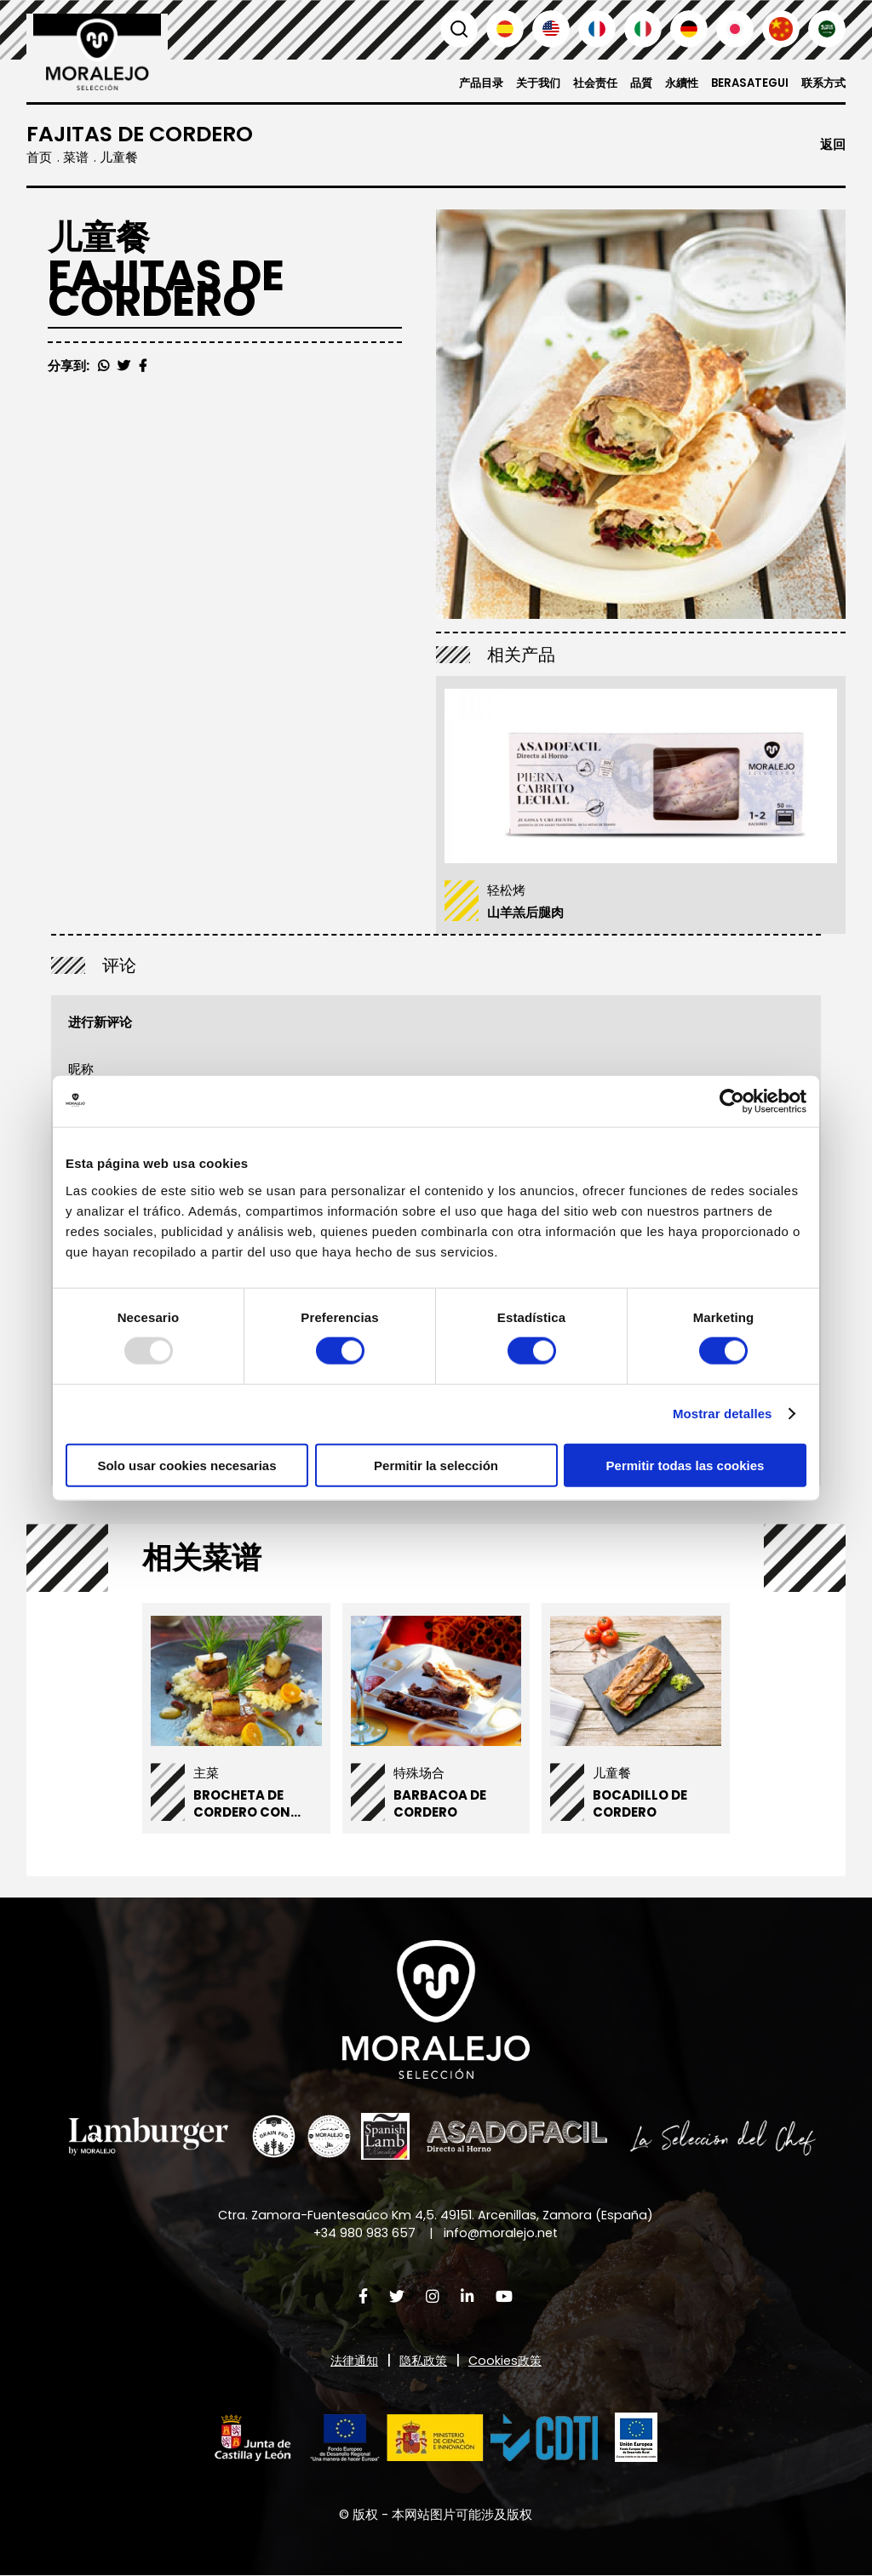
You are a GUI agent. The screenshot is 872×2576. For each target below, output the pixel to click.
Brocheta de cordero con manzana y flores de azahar (255, 1821)
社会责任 (582, 83)
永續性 (673, 83)
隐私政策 (423, 2361)
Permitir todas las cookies (685, 1464)
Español (505, 29)
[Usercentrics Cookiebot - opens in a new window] (731, 1101)
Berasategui (744, 83)
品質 (631, 83)
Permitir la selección (436, 1464)
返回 (833, 145)
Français (597, 29)
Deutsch (689, 29)
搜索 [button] (459, 29)
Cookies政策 (508, 2361)
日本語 (735, 29)
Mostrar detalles (722, 1413)
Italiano (643, 29)
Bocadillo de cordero (640, 1804)
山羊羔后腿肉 (525, 912)
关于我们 (522, 83)
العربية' (827, 29)
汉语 (781, 29)
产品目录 (461, 83)
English (551, 29)
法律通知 (350, 2361)
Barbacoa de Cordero (439, 1804)
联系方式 (822, 83)
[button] (406, 2437)
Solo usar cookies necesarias (186, 1464)
